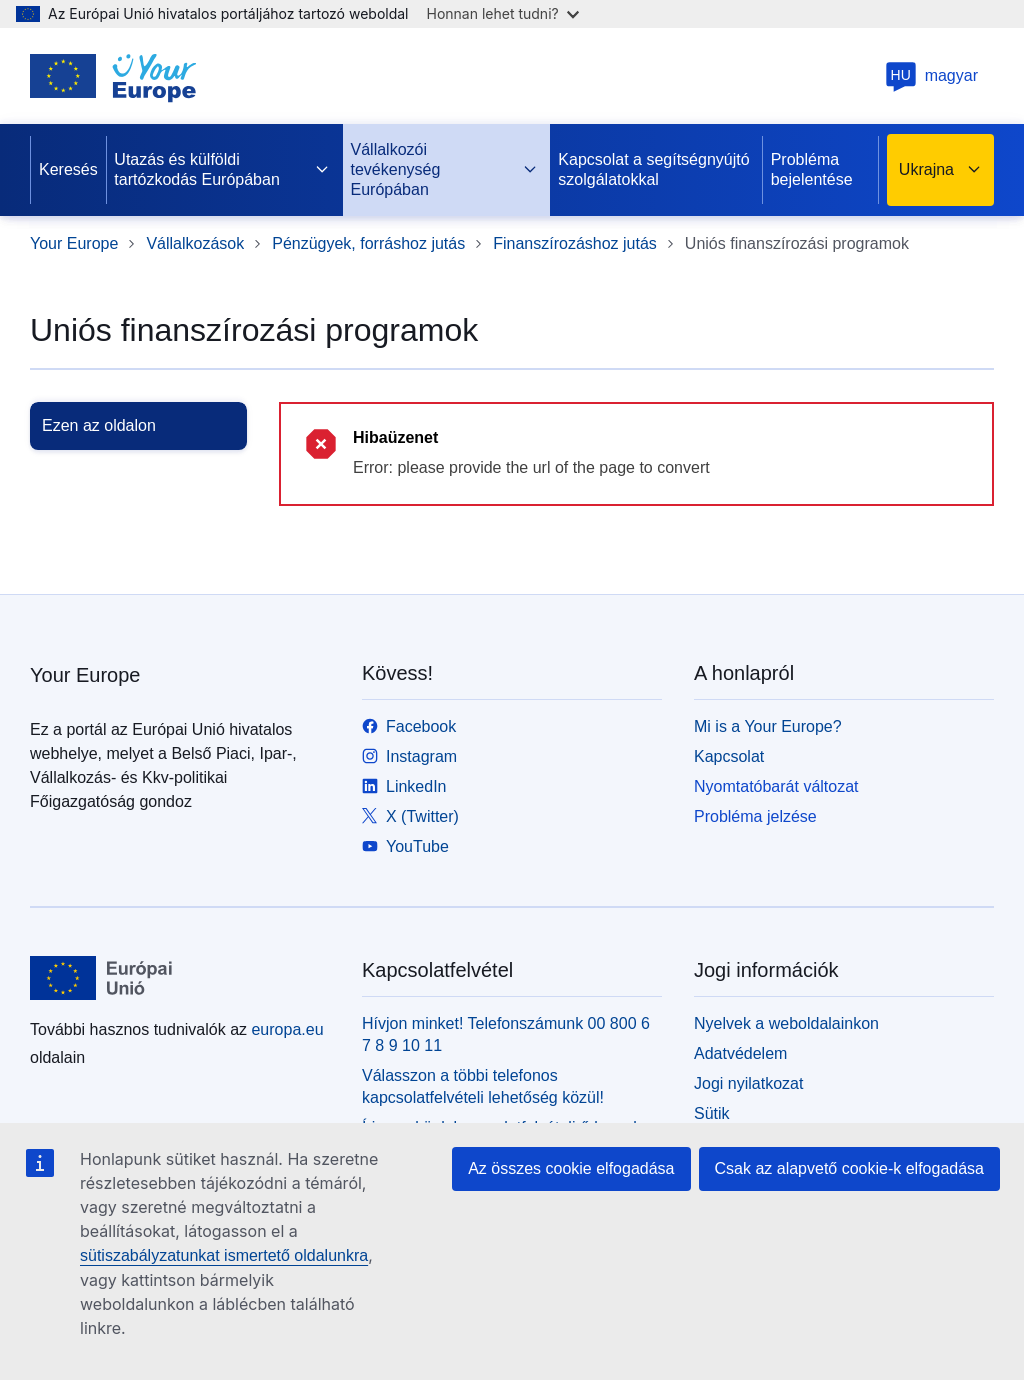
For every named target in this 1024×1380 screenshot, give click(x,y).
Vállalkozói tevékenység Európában (444, 169)
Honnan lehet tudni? (503, 13)
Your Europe (74, 243)
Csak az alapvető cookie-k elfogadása (850, 1168)
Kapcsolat (729, 756)
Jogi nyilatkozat (748, 1083)
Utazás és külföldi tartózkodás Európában (222, 169)
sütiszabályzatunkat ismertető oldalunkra (224, 1255)
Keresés (68, 169)
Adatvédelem (740, 1053)
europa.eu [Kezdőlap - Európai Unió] (287, 1029)
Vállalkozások (195, 243)
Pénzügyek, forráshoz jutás (368, 243)
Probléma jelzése (755, 816)
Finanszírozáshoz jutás (575, 243)
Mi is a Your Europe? (768, 726)
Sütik (712, 1113)
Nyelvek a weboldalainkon (786, 1023)
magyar (931, 75)
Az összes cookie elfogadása (571, 1168)
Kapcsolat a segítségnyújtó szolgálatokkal (653, 169)
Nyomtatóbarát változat (776, 786)
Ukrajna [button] (940, 170)
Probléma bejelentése (812, 169)
